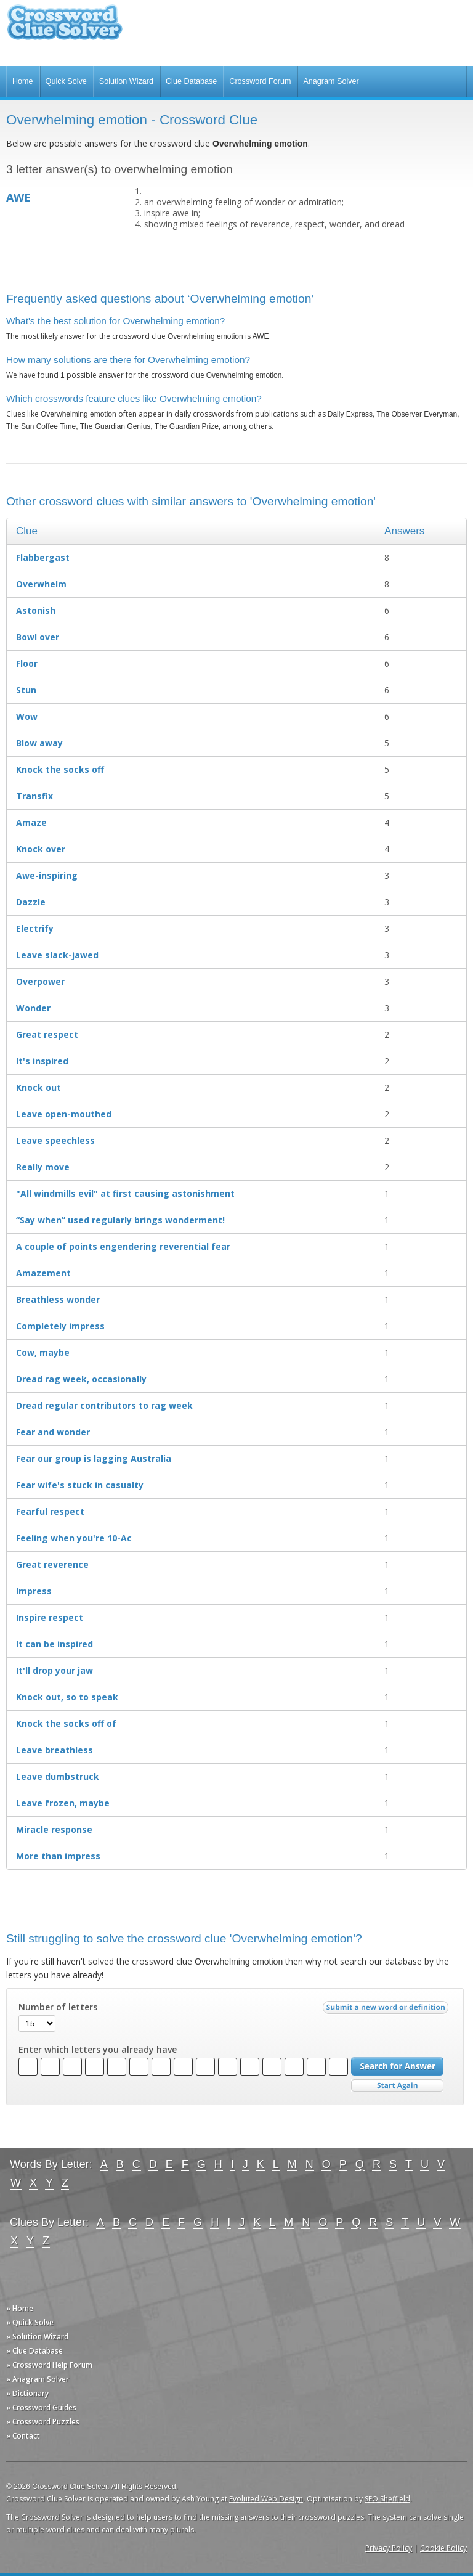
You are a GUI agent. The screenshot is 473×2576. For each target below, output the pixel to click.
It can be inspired (54, 1644)
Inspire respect (49, 1617)
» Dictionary (27, 2393)
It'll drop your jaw (54, 1670)
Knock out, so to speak (67, 1697)
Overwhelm (41, 584)
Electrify (35, 928)
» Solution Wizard (37, 2336)
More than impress (58, 1856)
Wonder (33, 1008)
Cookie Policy (443, 2548)
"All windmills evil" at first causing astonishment (125, 1193)
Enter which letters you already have (97, 2049)
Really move (43, 1167)
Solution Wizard (126, 81)
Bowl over (37, 637)
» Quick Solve (30, 2322)
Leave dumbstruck (57, 1776)
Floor (27, 663)
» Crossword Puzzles (42, 2421)
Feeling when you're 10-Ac (74, 1538)
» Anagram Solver (37, 2379)
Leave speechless (55, 1140)
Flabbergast (43, 557)
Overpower (40, 981)
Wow (27, 716)
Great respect (47, 1034)
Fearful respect (50, 1511)
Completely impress (60, 1326)
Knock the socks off (60, 769)
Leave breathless (54, 1750)
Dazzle (31, 902)
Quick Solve (66, 81)
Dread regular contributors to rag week (104, 1405)
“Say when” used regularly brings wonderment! (120, 1220)
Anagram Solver (330, 81)
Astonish (35, 610)
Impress (34, 1591)
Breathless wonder (58, 1299)
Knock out (38, 1087)
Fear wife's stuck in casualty (80, 1485)
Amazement (43, 1273)
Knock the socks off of (66, 1723)
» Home (19, 2308)
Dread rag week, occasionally (81, 1379)
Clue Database (191, 81)
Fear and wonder (53, 1432)
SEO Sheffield (387, 2498)
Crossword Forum (260, 81)
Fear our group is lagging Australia (93, 1458)
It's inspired (42, 1061)
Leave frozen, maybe (63, 1803)
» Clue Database (34, 2351)
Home (22, 81)
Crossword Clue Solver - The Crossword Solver (64, 28)
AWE (18, 197)
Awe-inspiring (47, 875)
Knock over (40, 849)
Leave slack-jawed (57, 955)
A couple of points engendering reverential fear (123, 1246)
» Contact (23, 2436)
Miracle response (54, 1829)
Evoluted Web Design (266, 2498)
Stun (26, 690)
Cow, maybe (43, 1352)
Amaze (31, 822)
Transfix (34, 796)
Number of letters (57, 2007)
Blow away (39, 743)
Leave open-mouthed (63, 1114)
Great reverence (52, 1564)
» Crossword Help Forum (49, 2365)
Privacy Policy (388, 2548)
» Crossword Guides (41, 2407)
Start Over (397, 2085)
